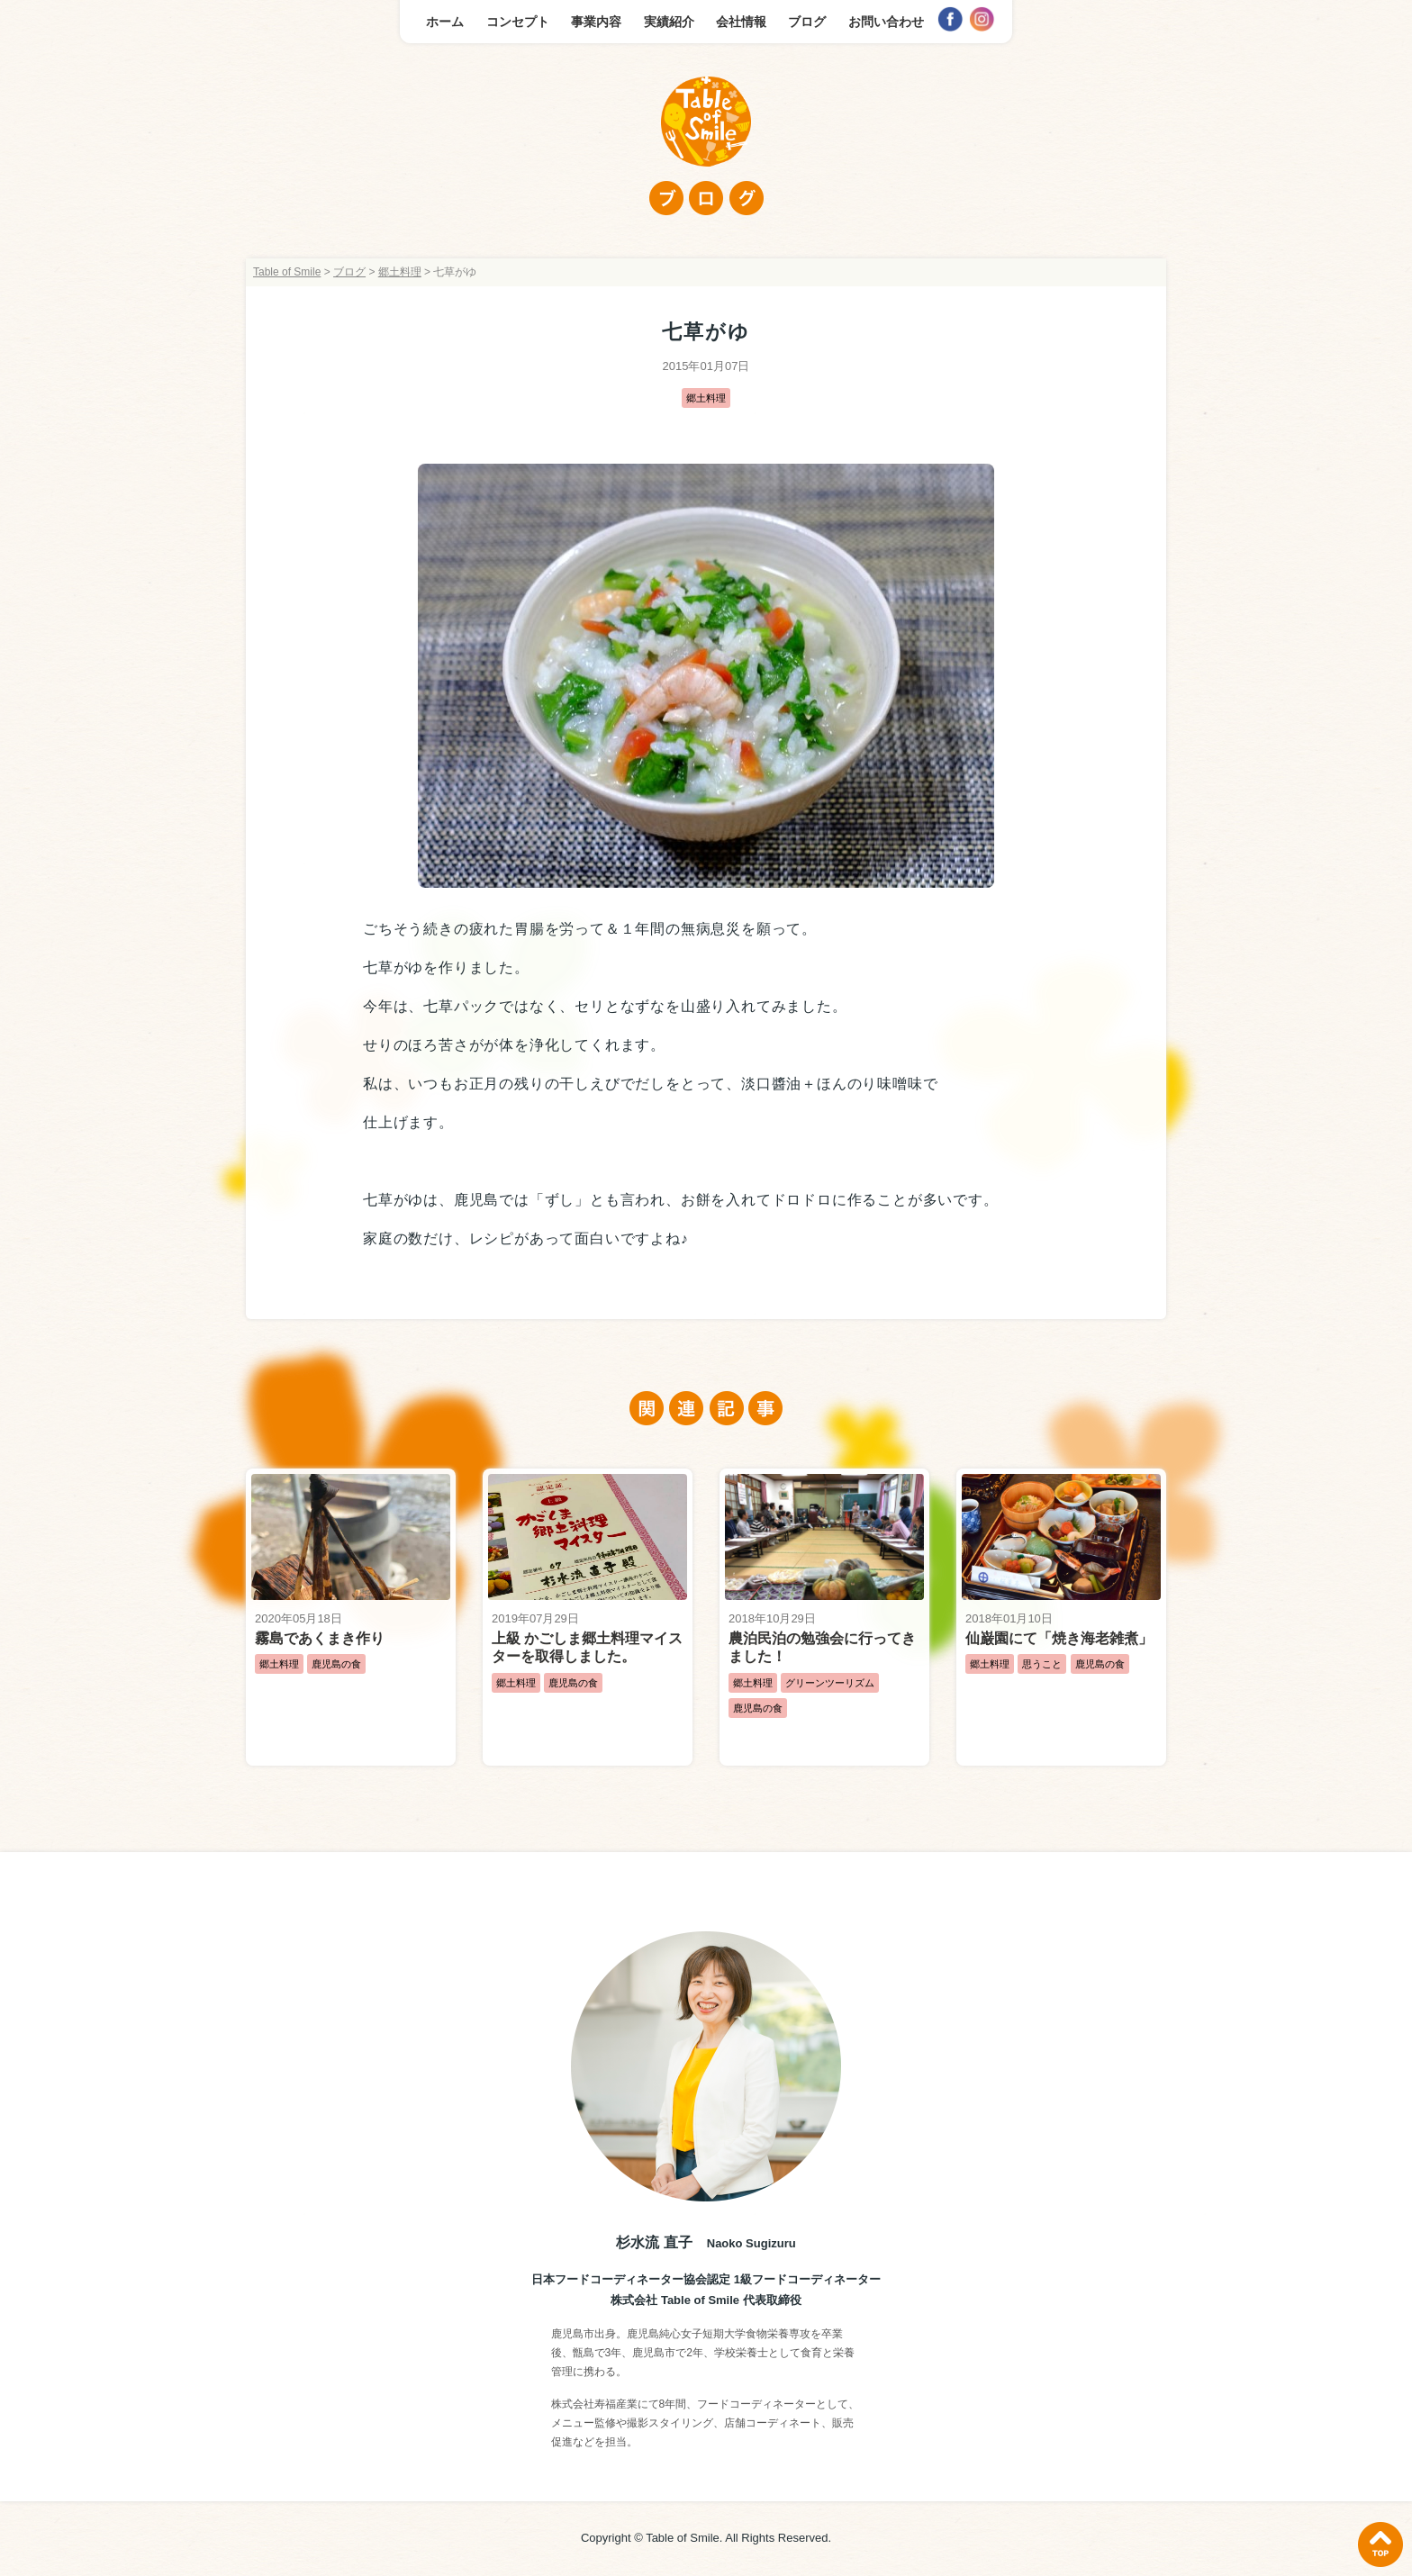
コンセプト (517, 21)
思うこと (1042, 1664)
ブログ (807, 21)
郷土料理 (706, 398)
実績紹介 (669, 21)
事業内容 (596, 21)
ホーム (445, 21)
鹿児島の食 (336, 1664)
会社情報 (741, 21)
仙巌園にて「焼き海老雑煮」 (1059, 1638)
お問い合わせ (886, 21)
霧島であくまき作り (320, 1638)
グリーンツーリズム (829, 1682)
